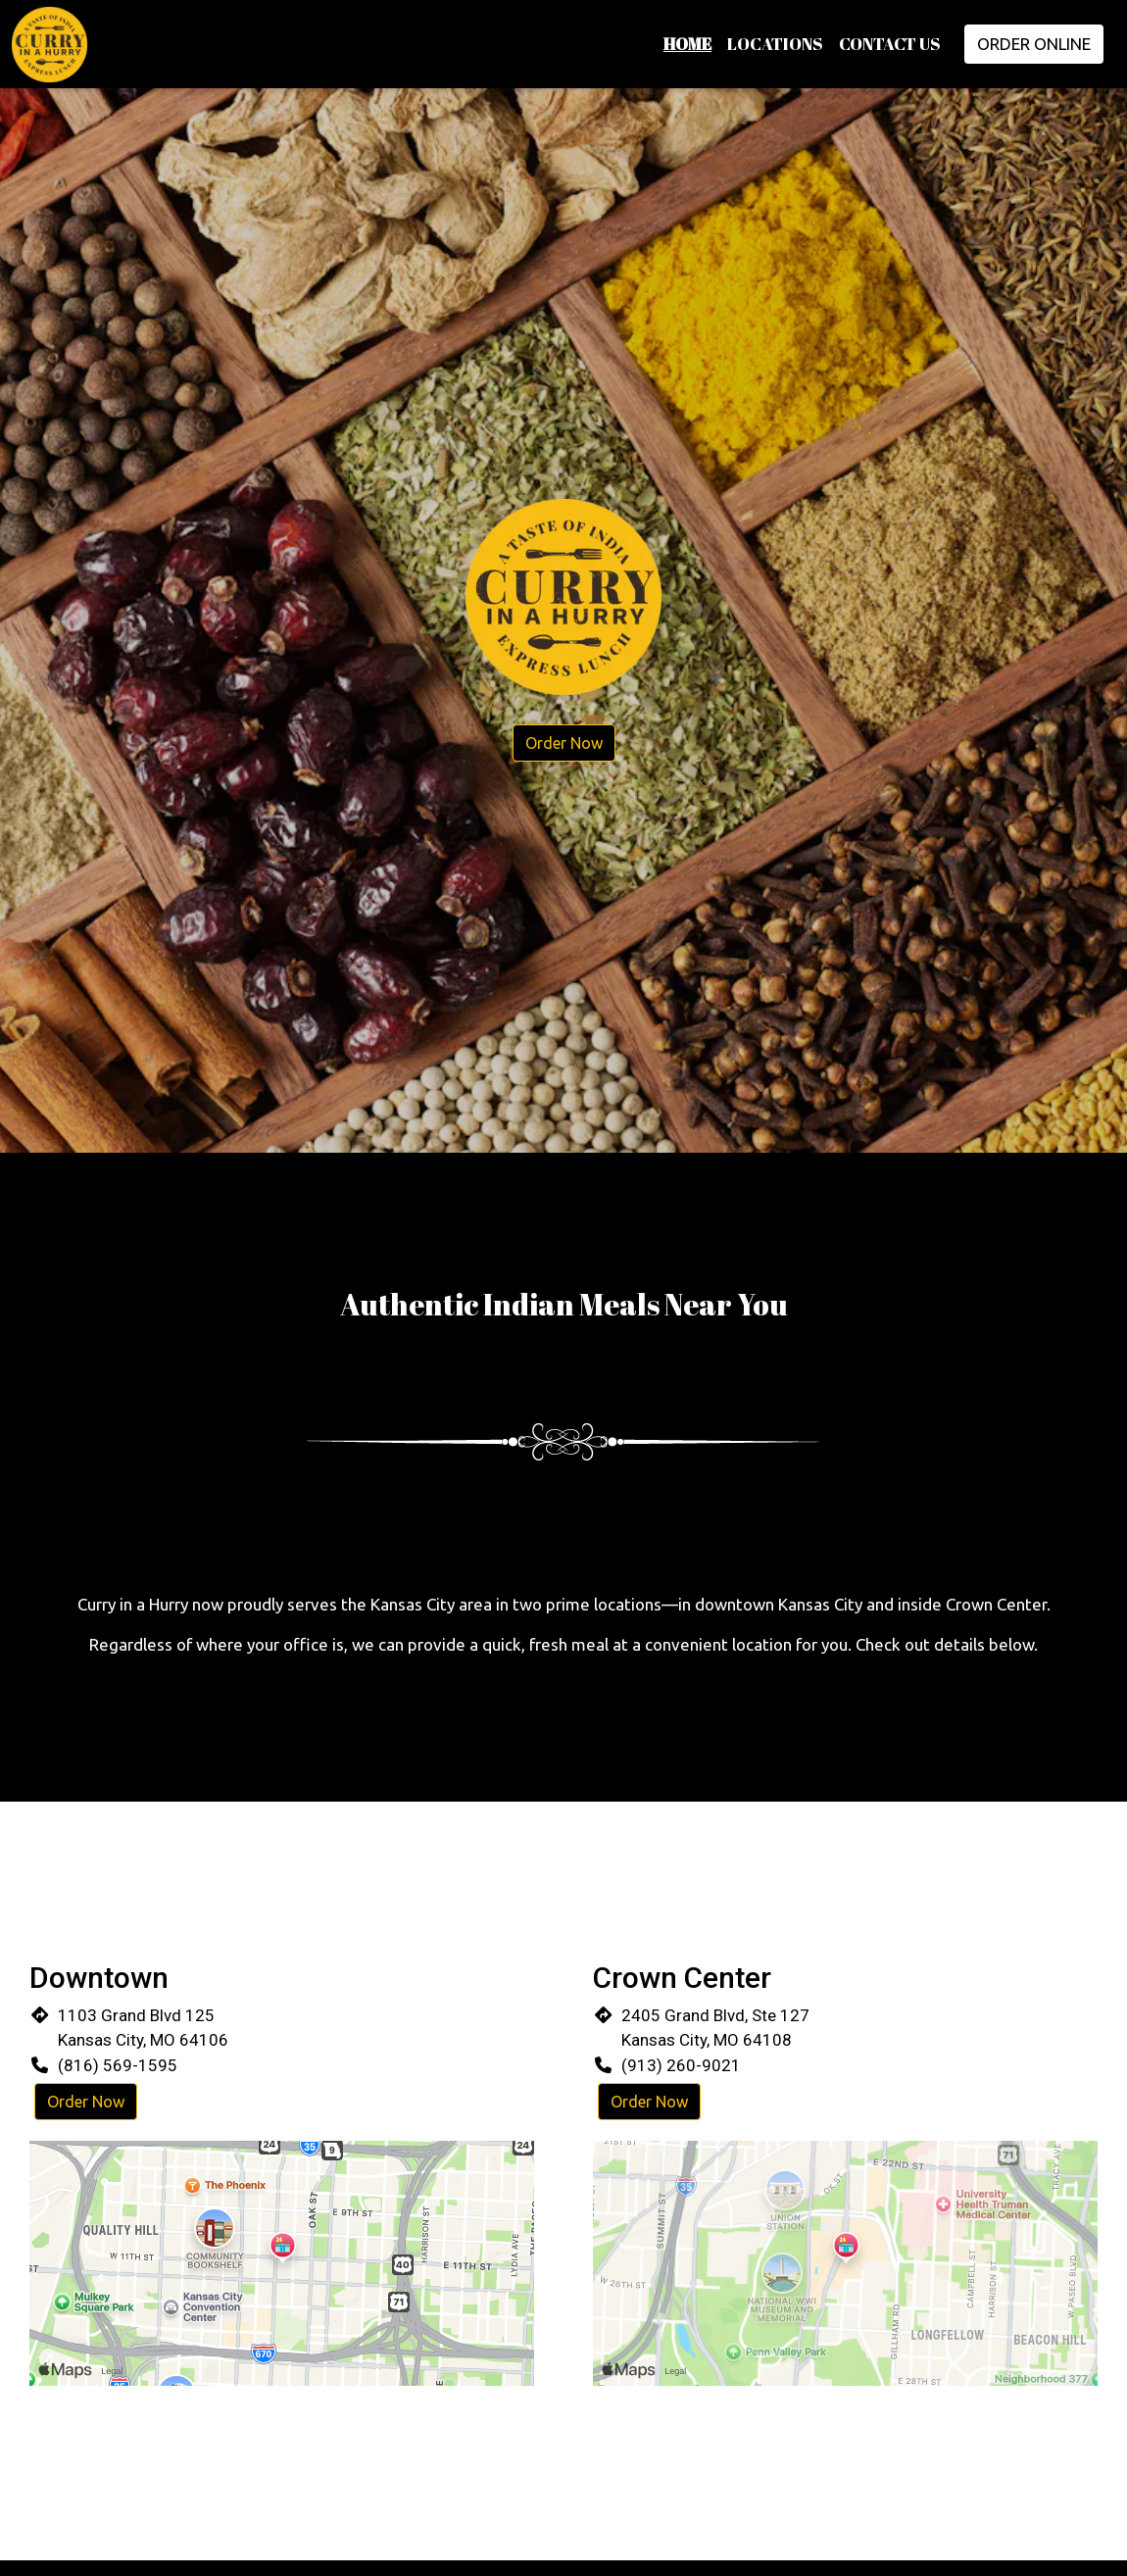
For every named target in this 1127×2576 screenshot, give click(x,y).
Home (687, 43)
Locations (775, 43)
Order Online (1034, 43)
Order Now (564, 743)
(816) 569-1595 (117, 2065)
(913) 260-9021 (681, 2065)
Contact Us (890, 43)
